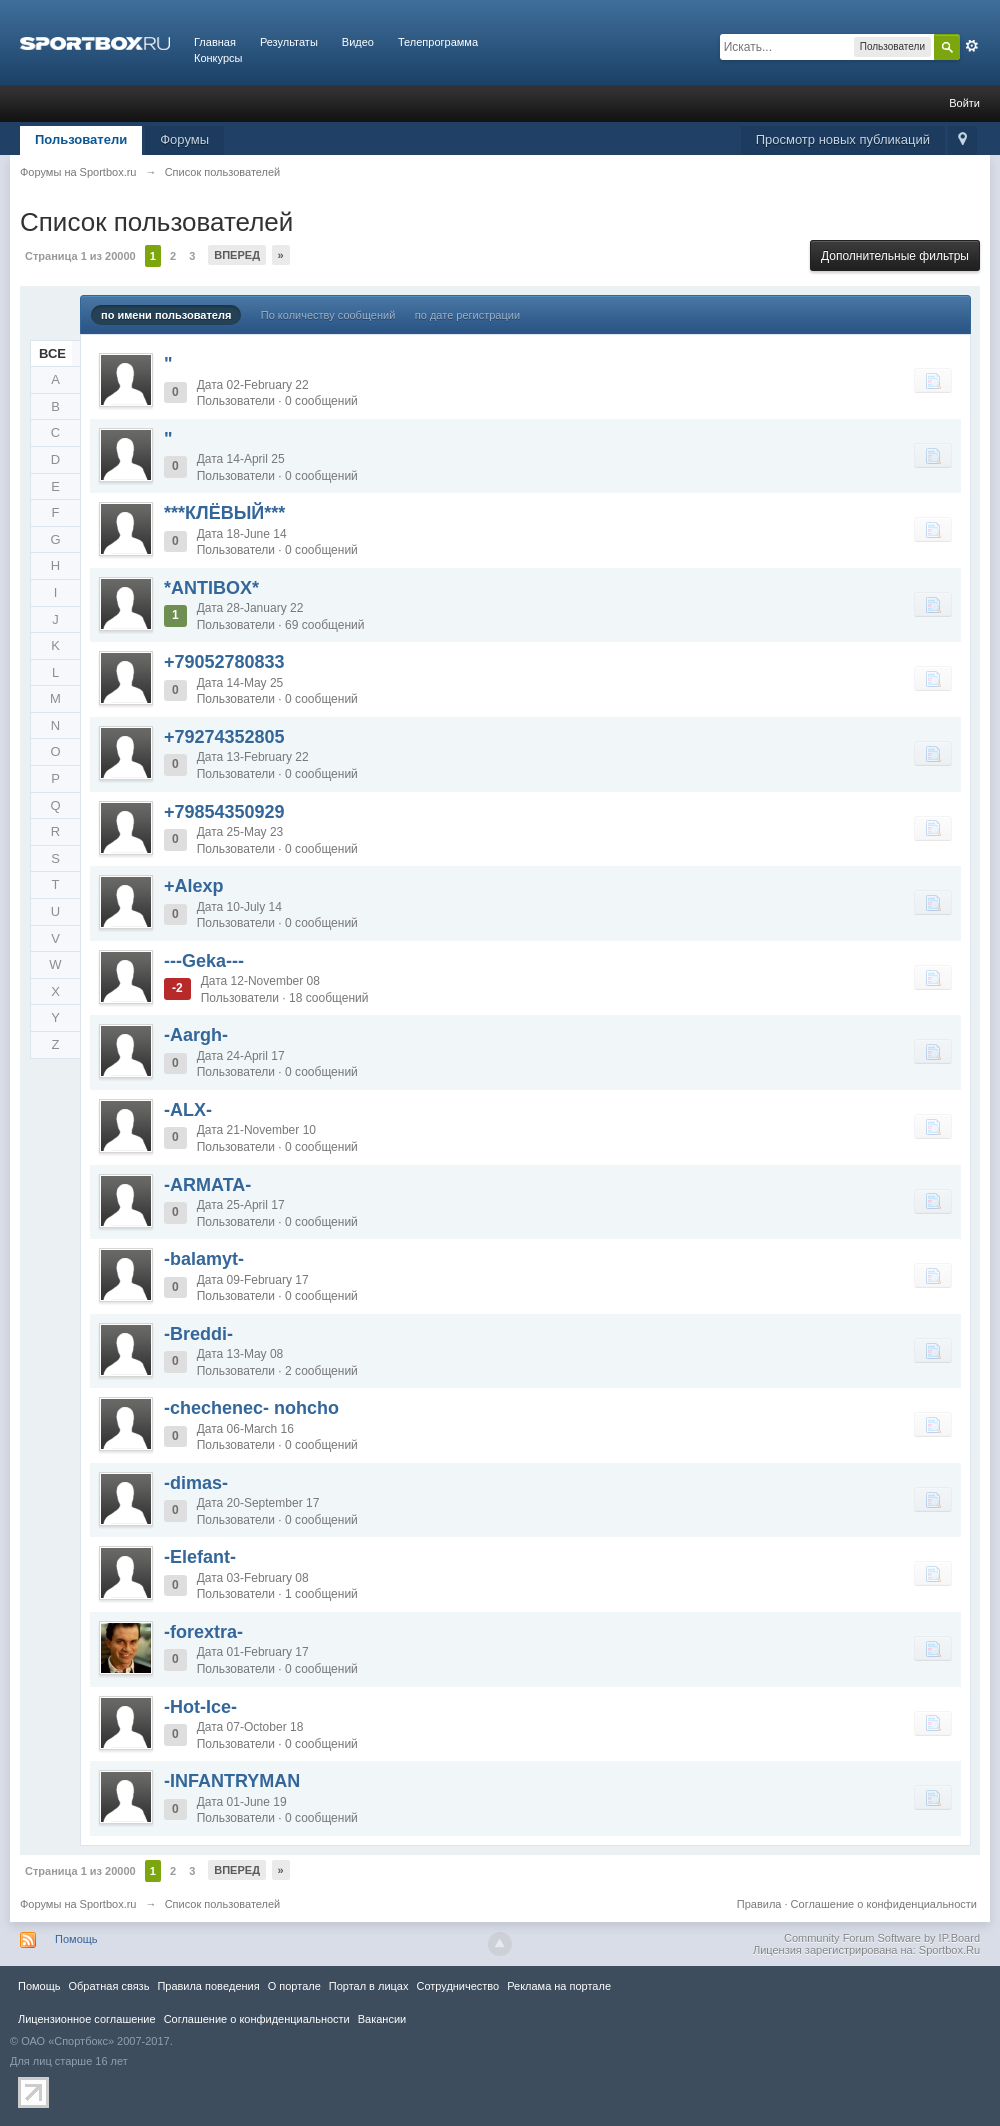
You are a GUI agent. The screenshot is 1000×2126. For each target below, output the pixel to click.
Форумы (184, 139)
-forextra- (203, 1632)
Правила (759, 1904)
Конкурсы (218, 58)
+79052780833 (224, 662)
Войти (964, 103)
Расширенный (972, 46)
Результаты (289, 42)
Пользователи (81, 139)
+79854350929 (224, 812)
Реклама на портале (559, 1986)
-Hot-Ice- (200, 1707)
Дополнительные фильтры (895, 256)
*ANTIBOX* (211, 588)
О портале (294, 1986)
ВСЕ (52, 353)
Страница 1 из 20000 (80, 256)
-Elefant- (200, 1557)
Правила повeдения (208, 1986)
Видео (358, 42)
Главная (215, 42)
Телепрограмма (438, 42)
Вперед (237, 255)
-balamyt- (204, 1259)
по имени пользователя (166, 315)
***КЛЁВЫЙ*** (224, 513)
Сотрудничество (457, 1986)
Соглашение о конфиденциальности (884, 1904)
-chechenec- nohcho (251, 1408)
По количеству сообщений (328, 315)
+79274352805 (224, 737)
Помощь (76, 1939)
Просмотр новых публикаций (843, 139)
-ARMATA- (207, 1185)
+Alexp (194, 886)
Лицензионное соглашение (87, 2019)
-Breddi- (198, 1334)
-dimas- (196, 1483)
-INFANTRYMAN (232, 1781)
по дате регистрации (467, 315)
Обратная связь (108, 1986)
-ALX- (188, 1110)
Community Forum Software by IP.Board (882, 1938)
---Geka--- (204, 961)
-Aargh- (196, 1035)
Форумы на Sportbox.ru (78, 1904)
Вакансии (382, 2019)
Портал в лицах (369, 1986)
